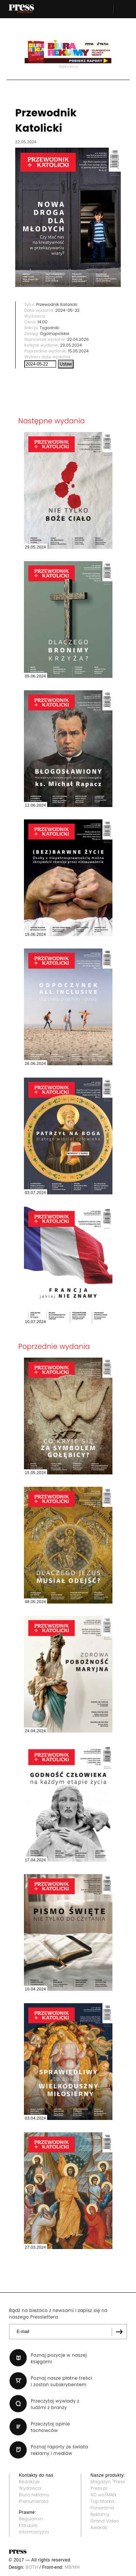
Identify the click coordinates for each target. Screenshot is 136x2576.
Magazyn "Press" (109, 2482)
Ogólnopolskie (54, 333)
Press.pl (99, 2488)
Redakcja (29, 2482)
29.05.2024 (71, 345)
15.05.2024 (78, 351)
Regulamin (31, 2519)
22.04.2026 (78, 339)
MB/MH (72, 2567)
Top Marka (102, 2501)
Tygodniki (49, 328)
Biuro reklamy (34, 2495)
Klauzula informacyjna (34, 2528)
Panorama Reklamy (103, 2511)
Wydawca (30, 2488)
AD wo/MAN (103, 2495)
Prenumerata (34, 2501)
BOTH (32, 2567)
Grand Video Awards (105, 2524)
